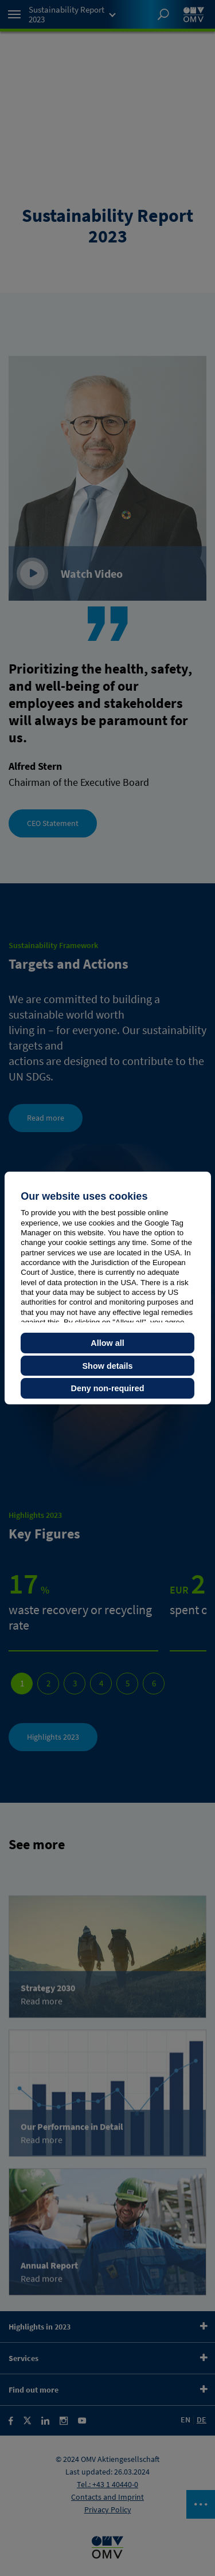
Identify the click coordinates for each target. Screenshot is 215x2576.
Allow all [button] (107, 1343)
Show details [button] (108, 1366)
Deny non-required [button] (107, 1388)
